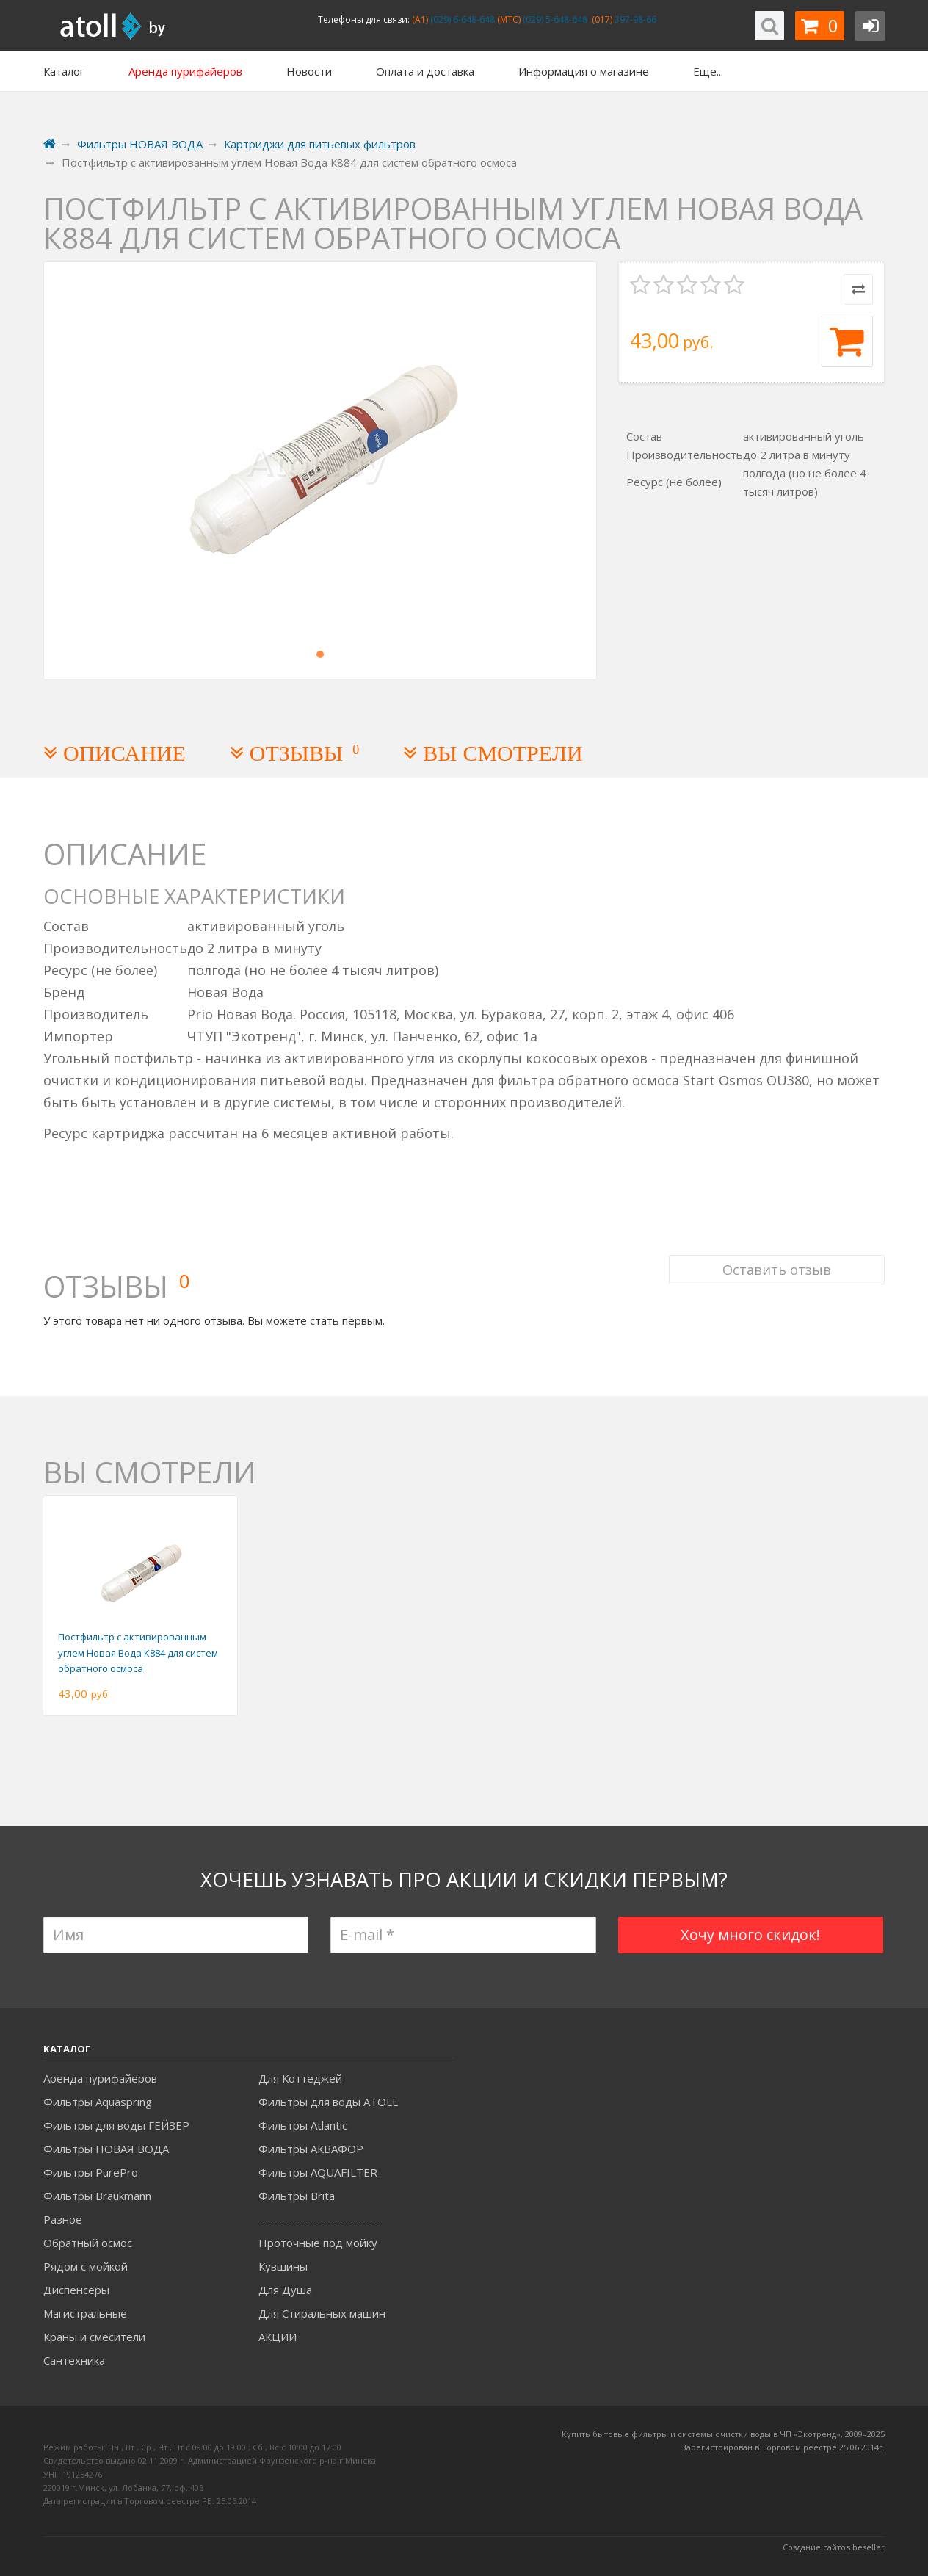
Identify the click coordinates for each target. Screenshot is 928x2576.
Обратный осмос (87, 2242)
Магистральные (85, 2313)
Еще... (708, 71)
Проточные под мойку (317, 2242)
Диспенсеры (76, 2289)
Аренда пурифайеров (100, 2078)
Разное (62, 2219)
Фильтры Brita (296, 2195)
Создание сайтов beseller (834, 2547)
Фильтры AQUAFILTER (317, 2172)
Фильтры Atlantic (302, 2125)
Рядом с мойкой (85, 2266)
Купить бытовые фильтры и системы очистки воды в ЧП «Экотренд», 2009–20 (719, 2433)
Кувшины (283, 2266)
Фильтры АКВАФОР (310, 2148)
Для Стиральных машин (321, 2313)
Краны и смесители (94, 2336)
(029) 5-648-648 (554, 19)
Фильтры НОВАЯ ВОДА (106, 2148)
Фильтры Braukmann (97, 2195)
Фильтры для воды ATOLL (328, 2101)
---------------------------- (320, 2219)
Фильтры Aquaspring (97, 2101)
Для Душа (285, 2289)
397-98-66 (634, 19)
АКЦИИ (277, 2336)
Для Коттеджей (300, 2078)
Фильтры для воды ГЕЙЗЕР (116, 2125)
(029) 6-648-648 (461, 19)
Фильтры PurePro (90, 2172)
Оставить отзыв (776, 1269)
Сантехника (74, 2360)
